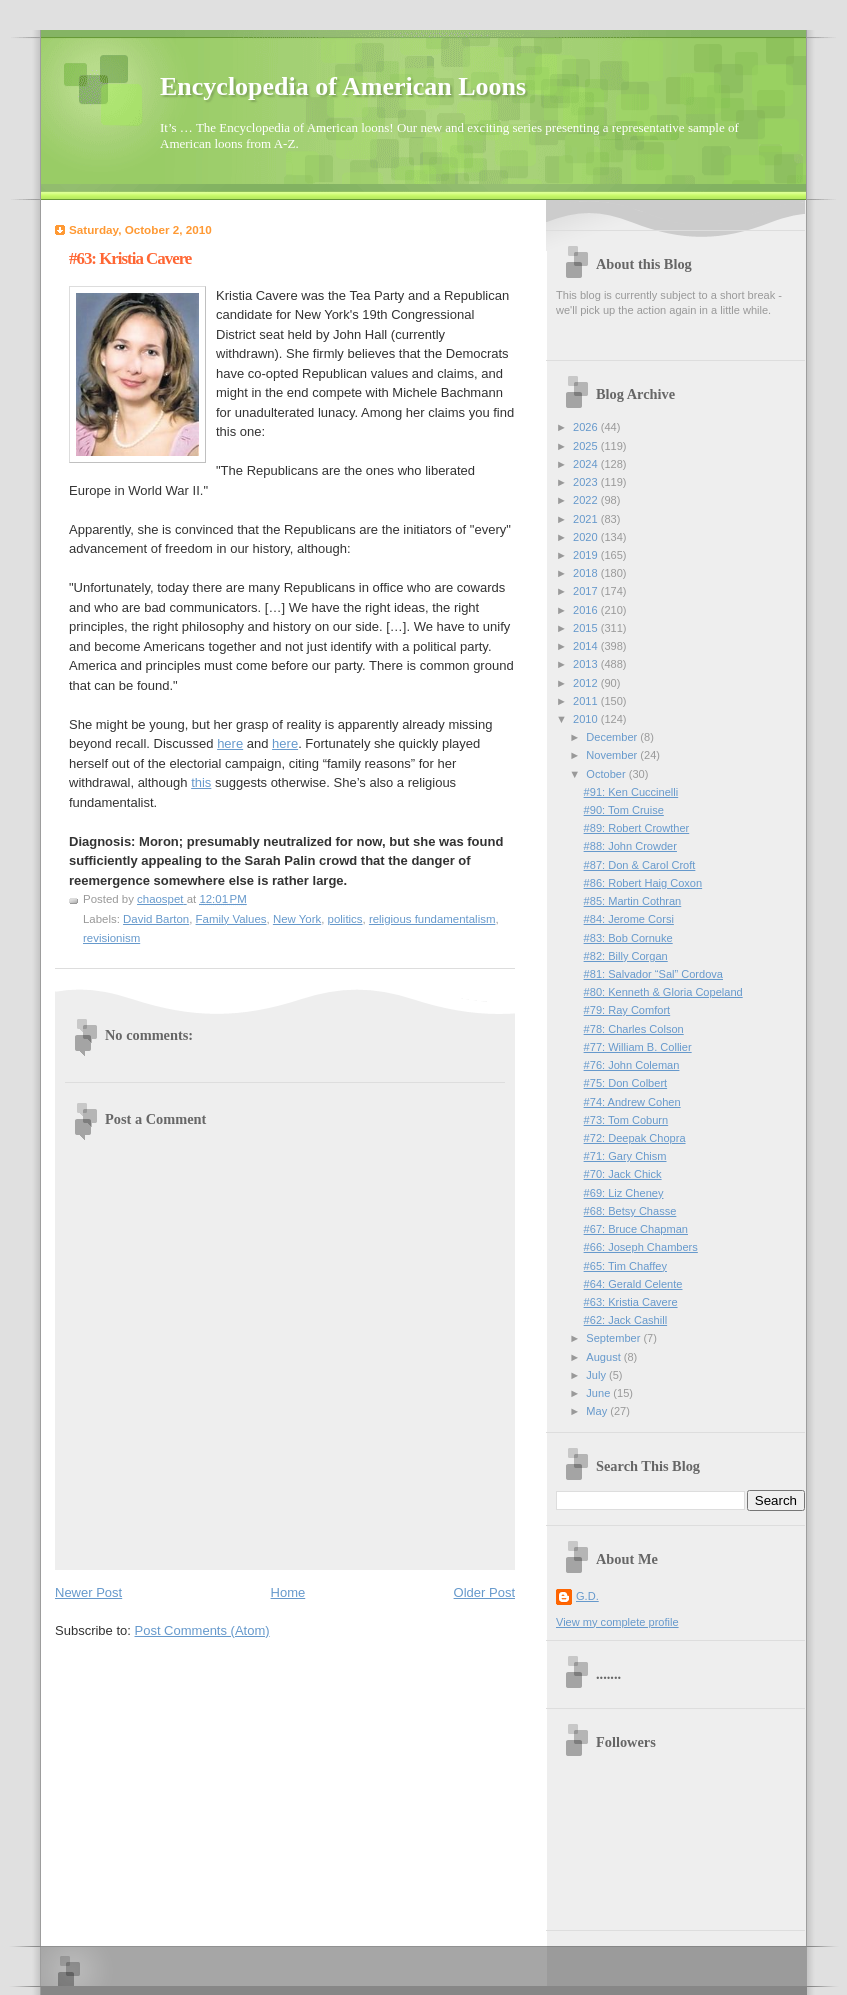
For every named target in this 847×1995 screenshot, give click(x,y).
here (230, 743)
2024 (587, 464)
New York (297, 919)
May (598, 1411)
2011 (587, 701)
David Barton (156, 919)
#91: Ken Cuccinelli (631, 792)
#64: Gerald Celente (633, 1284)
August (604, 1357)
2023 (587, 482)
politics (345, 919)
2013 (587, 664)
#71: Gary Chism (625, 1156)
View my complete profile (617, 1622)
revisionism (111, 938)
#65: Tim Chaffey (625, 1266)
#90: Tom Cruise (624, 810)
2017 (587, 591)
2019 (587, 555)
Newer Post (88, 1592)
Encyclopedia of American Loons (343, 86)
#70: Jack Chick (623, 1174)
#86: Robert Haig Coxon (643, 883)
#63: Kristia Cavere (631, 1302)
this (201, 782)
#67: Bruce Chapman (636, 1229)
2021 (587, 519)
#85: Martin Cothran (633, 901)
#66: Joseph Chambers (641, 1247)
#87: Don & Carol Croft (640, 865)
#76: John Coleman (632, 1065)
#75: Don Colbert (626, 1083)
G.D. (587, 1596)
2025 (587, 446)
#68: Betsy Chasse (630, 1211)
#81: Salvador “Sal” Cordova (653, 974)
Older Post (484, 1592)
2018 (587, 573)
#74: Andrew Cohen (632, 1102)
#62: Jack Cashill (626, 1320)
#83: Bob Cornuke (628, 938)
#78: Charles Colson (634, 1029)
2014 (587, 646)
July (597, 1375)
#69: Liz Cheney (624, 1193)
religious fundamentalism (432, 919)
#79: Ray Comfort (627, 1010)
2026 (587, 427)
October (607, 774)
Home (288, 1592)
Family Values (231, 919)
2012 (587, 683)
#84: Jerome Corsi (629, 919)
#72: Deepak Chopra (635, 1138)
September (614, 1338)
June (599, 1393)
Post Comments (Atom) (202, 1630)
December (613, 737)
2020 (587, 537)
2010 (587, 719)
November (613, 755)
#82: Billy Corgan (626, 956)
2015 (587, 628)
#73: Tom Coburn (626, 1120)
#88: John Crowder (630, 846)
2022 (587, 500)
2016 (587, 610)
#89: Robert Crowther (637, 828)
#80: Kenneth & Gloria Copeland (663, 992)
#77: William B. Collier (638, 1047)
